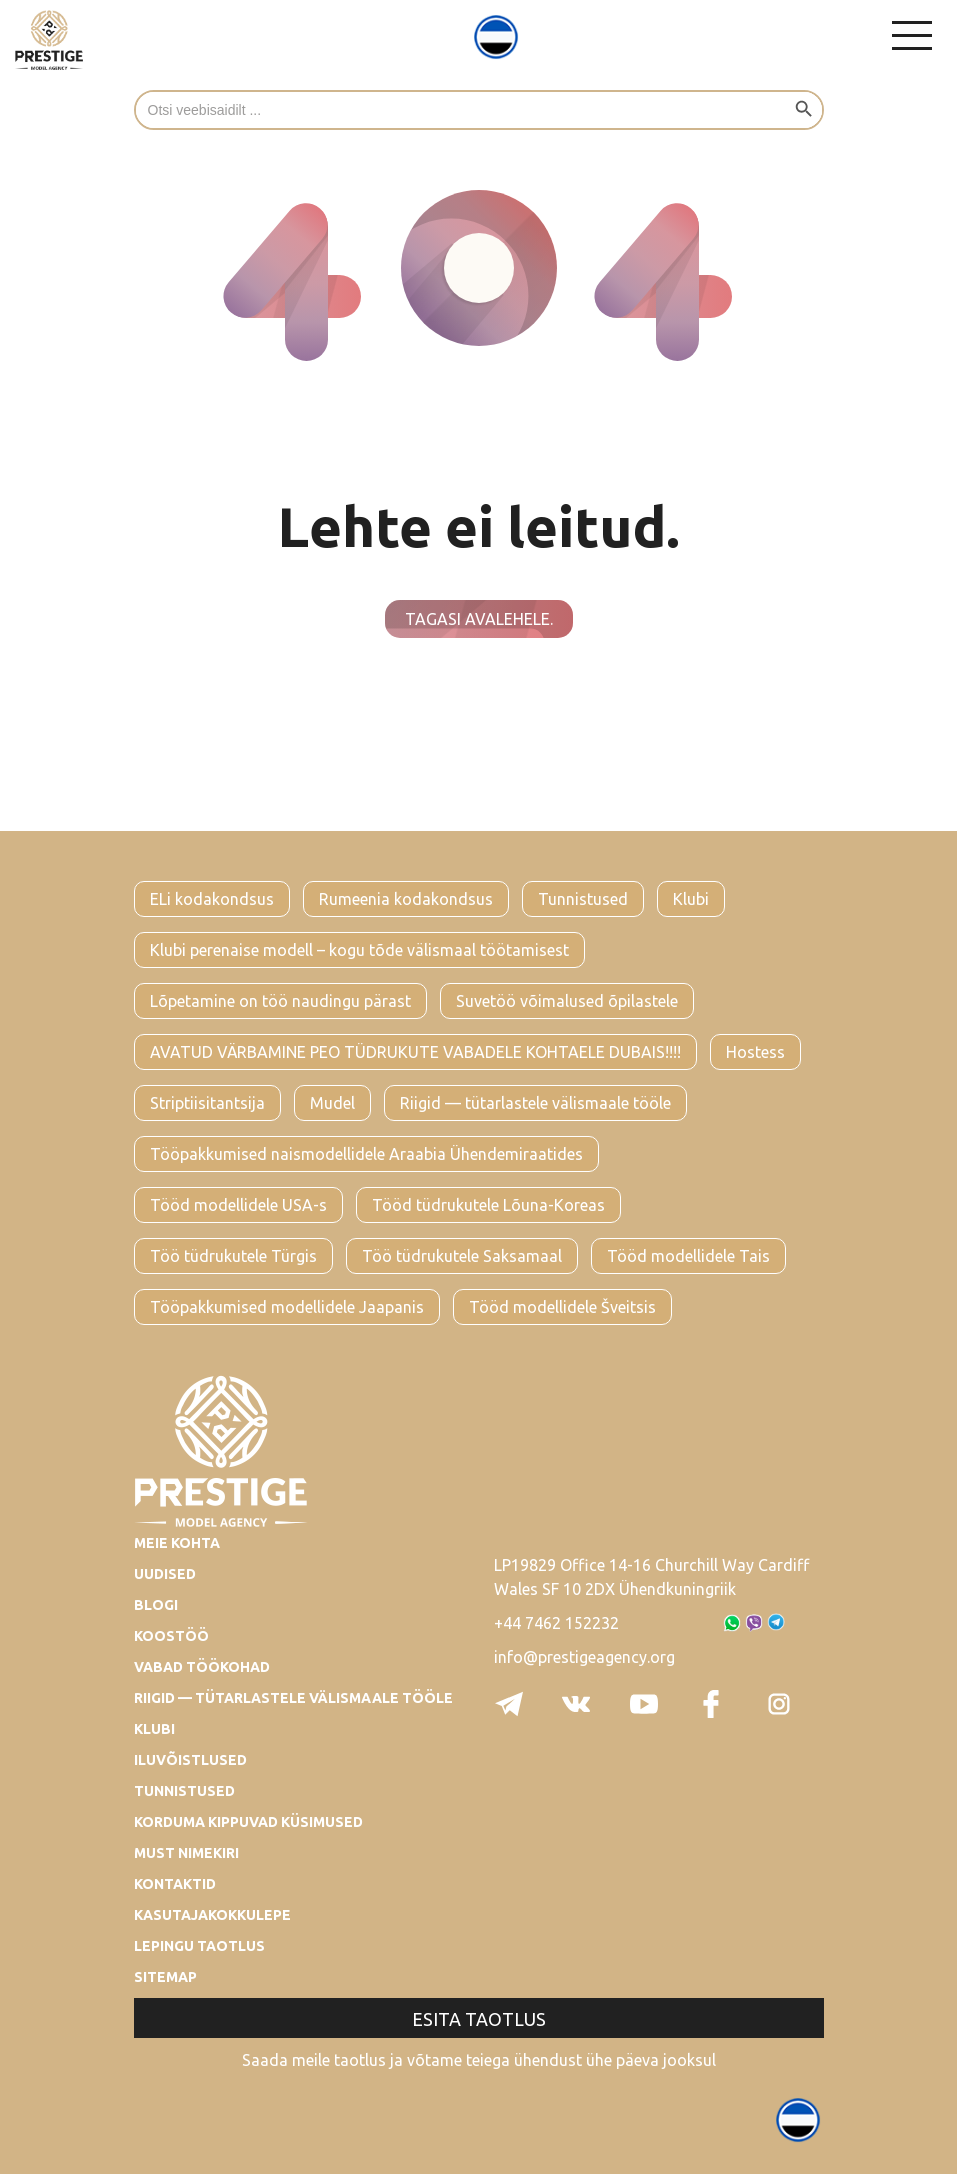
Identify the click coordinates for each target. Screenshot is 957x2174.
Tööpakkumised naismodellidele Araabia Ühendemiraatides (366, 1154)
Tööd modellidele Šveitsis (562, 1307)
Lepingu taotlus (199, 1946)
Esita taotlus (479, 2019)
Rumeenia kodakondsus (406, 899)
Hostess (755, 1052)
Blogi (156, 1605)
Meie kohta (177, 1543)
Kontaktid (175, 1884)
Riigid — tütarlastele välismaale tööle (535, 1103)
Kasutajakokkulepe (212, 1915)
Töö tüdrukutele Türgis (233, 1256)
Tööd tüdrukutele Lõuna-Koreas (488, 1205)
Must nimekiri (186, 1853)
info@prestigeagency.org (584, 1657)
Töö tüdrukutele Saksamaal (462, 1256)
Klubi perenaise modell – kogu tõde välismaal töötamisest (359, 950)
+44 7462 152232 (556, 1623)
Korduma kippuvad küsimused (248, 1822)
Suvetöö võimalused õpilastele (567, 1001)
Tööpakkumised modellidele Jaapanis (287, 1307)
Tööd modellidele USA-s (238, 1205)
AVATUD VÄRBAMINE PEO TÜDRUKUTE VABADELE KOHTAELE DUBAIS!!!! (415, 1052)
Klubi (691, 899)
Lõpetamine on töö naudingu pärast (280, 1001)
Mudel (332, 1103)
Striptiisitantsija (207, 1103)
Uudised (165, 1574)
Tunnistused (583, 899)
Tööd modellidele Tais (688, 1256)
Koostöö (171, 1636)
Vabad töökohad (202, 1667)
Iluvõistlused (190, 1760)
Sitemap (165, 1977)
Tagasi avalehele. (479, 619)
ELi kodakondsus (212, 899)
